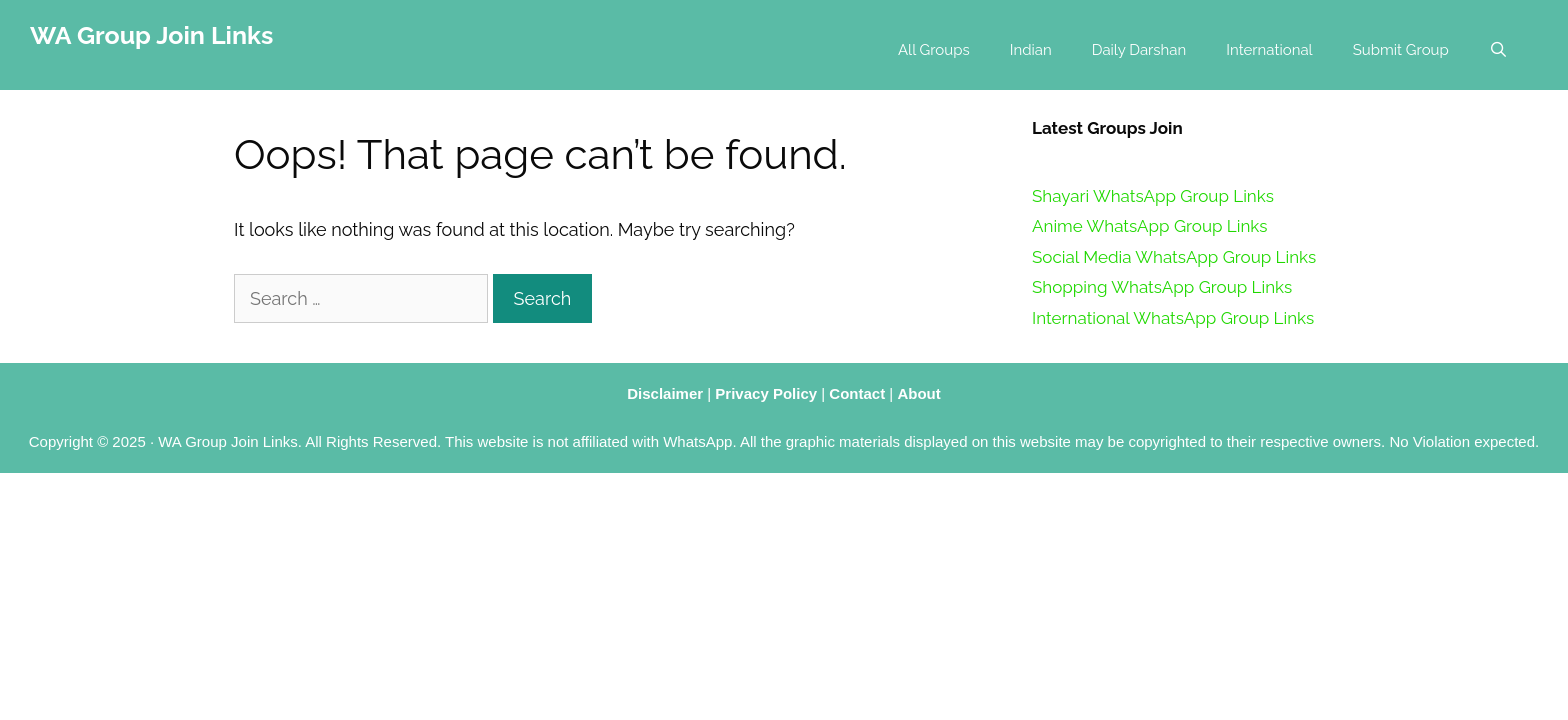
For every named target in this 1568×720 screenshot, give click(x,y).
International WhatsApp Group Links (1173, 318)
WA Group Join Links (151, 35)
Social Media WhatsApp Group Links (1174, 257)
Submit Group (1401, 50)
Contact (857, 393)
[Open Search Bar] (1498, 50)
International (1269, 50)
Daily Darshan (1139, 50)
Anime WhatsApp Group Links (1150, 226)
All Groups (934, 50)
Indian (1031, 50)
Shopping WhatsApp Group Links (1162, 287)
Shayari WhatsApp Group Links (1153, 196)
